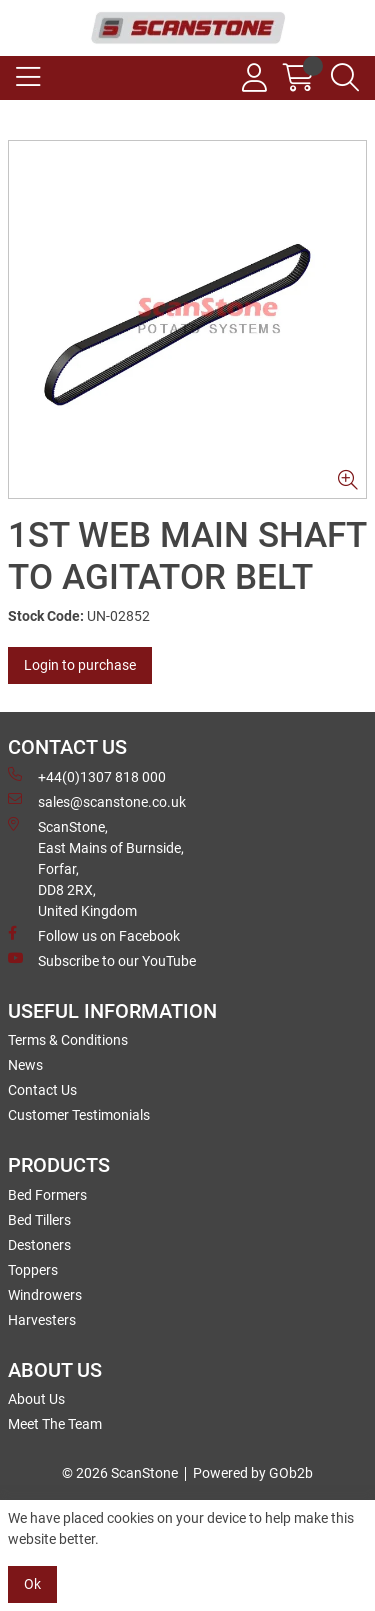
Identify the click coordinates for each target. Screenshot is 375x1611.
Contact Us (42, 1090)
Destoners (39, 1245)
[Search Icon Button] (345, 78)
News (25, 1065)
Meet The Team (55, 1424)
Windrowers (45, 1295)
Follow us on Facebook (94, 935)
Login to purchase (80, 665)
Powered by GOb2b (253, 1473)
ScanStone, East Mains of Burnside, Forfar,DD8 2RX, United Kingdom (96, 868)
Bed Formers (47, 1195)
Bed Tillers (39, 1220)
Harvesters (42, 1320)
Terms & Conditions (68, 1040)
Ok (32, 1584)
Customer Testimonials (79, 1115)
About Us (36, 1399)
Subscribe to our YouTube (102, 960)
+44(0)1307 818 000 (87, 776)
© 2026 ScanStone (120, 1473)
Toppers (33, 1270)
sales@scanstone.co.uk (97, 801)
